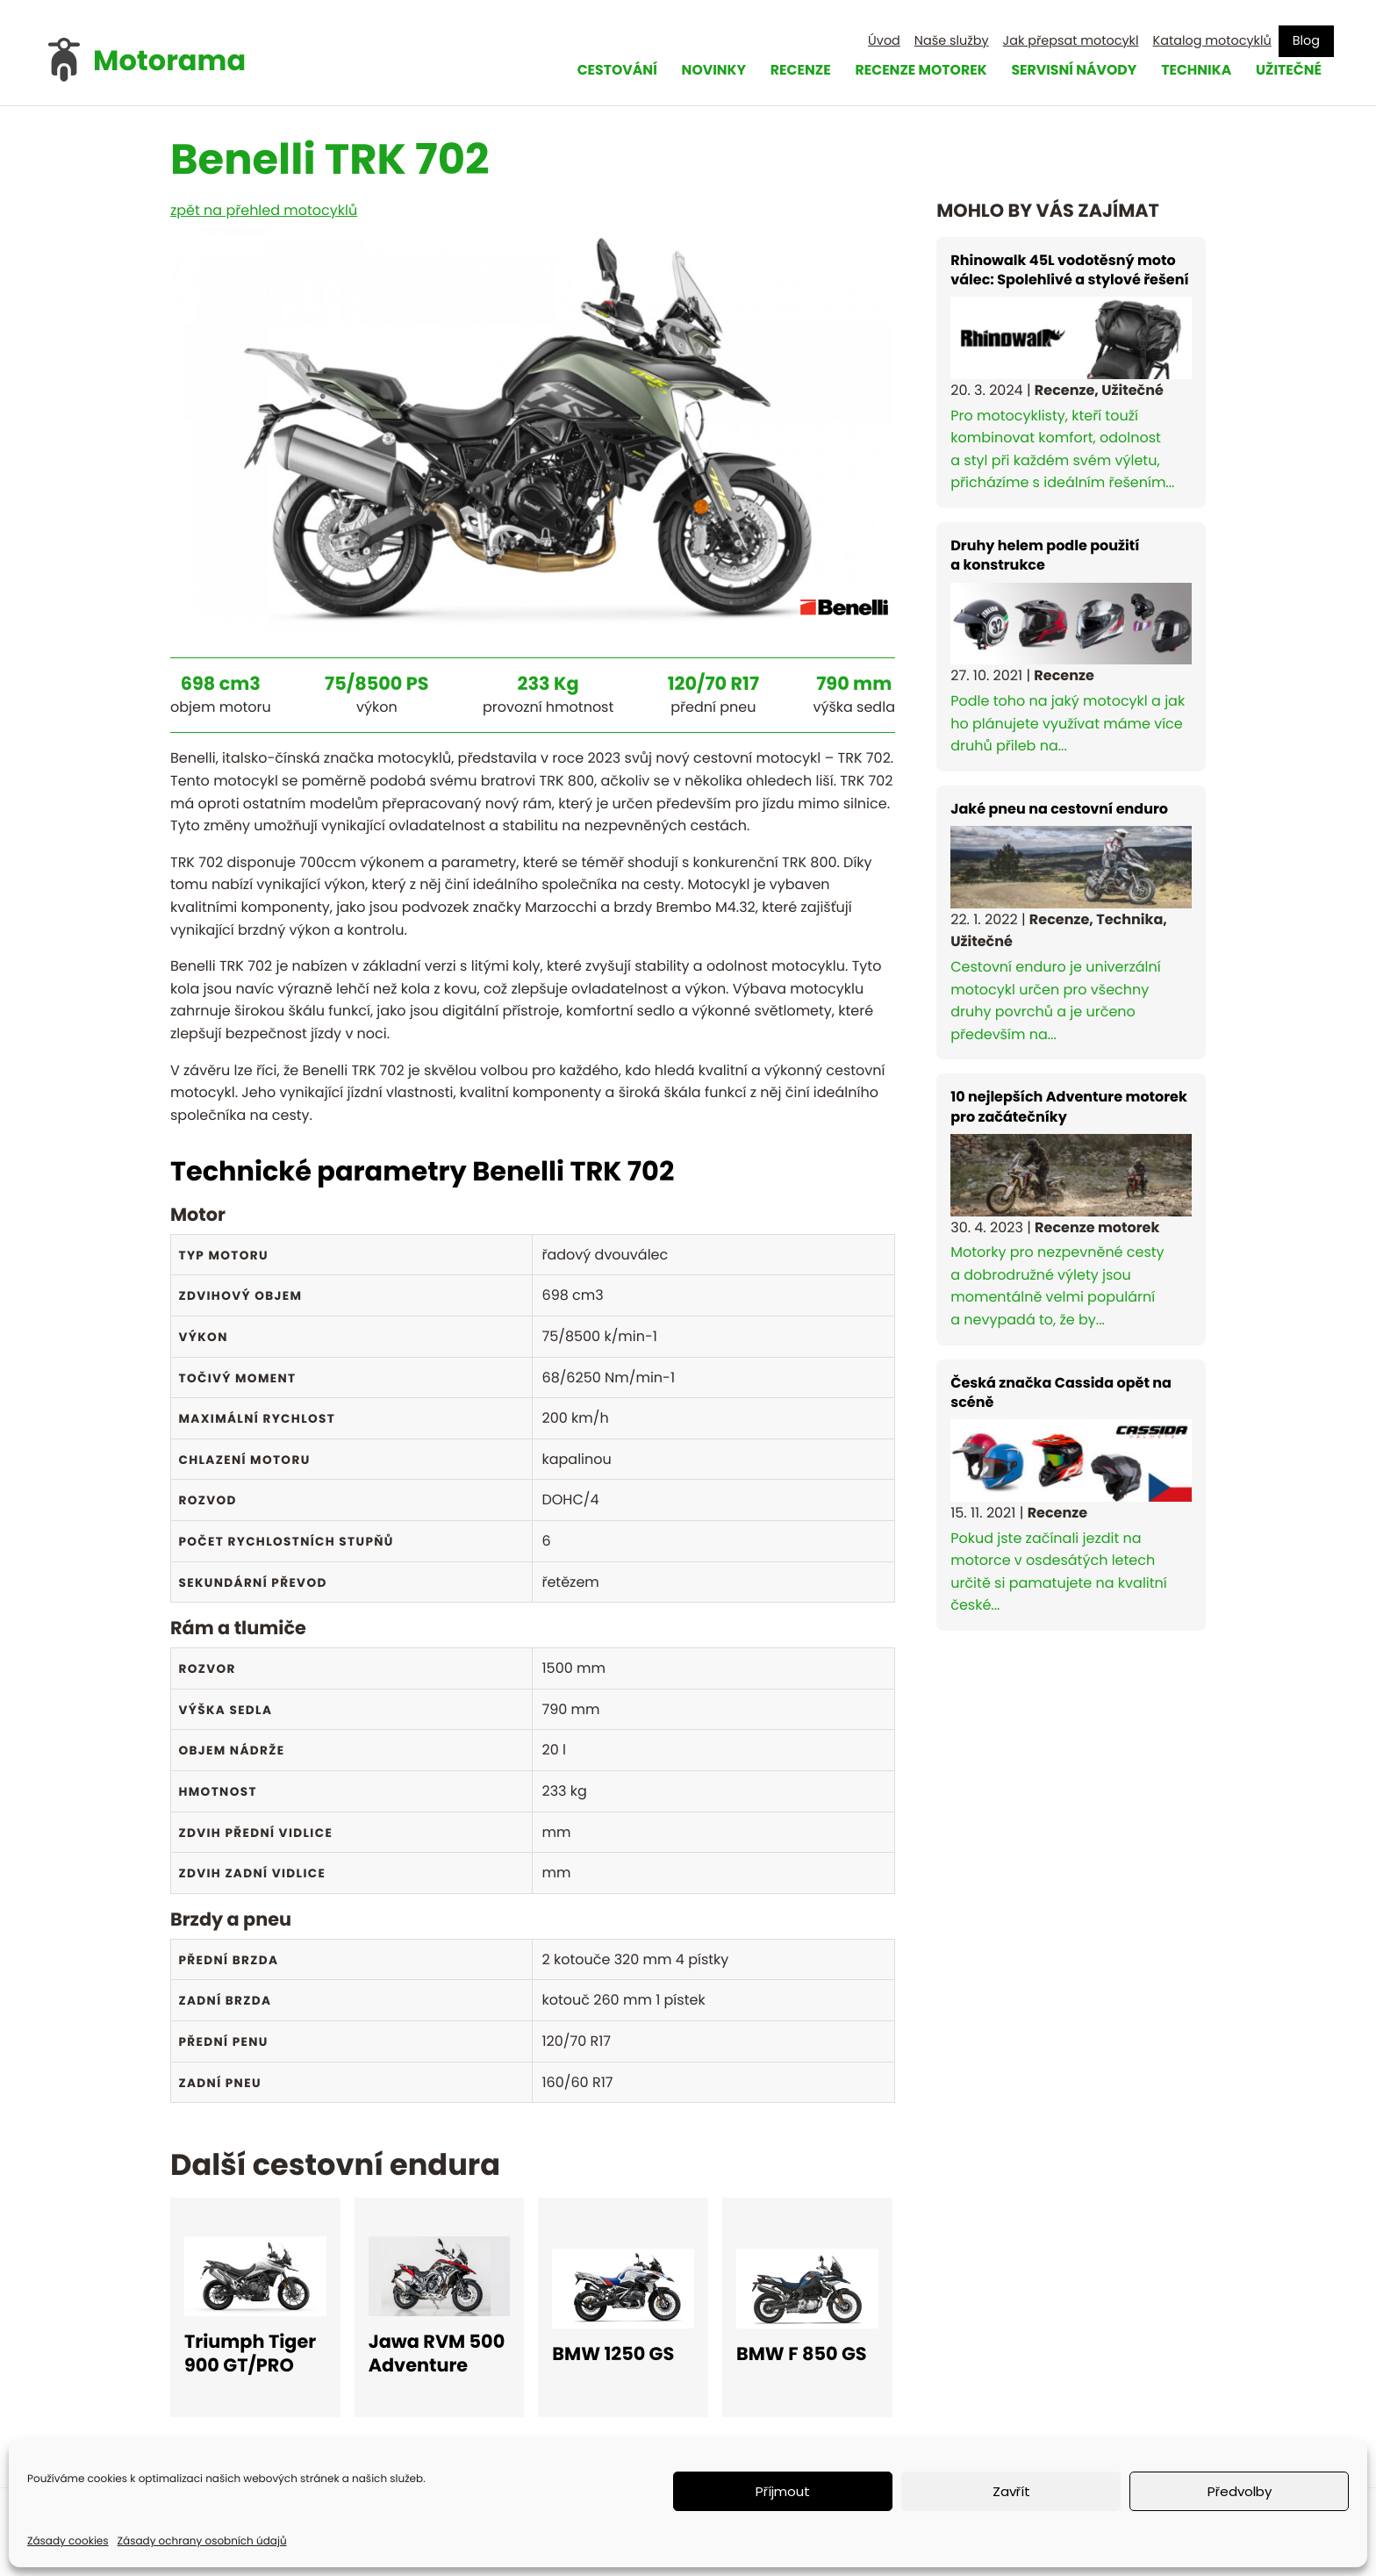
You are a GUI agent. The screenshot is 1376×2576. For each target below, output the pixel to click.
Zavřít (1011, 2491)
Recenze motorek (911, 71)
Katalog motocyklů (1212, 40)
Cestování (600, 71)
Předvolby (1240, 2491)
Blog (1306, 40)
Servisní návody (1068, 71)
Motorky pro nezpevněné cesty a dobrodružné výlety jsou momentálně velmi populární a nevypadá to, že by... (1071, 1208)
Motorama (169, 61)
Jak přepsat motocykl (1071, 40)
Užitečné (1288, 71)
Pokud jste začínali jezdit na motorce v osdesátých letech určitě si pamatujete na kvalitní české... (1071, 1495)
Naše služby (951, 40)
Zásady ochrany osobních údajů (202, 2541)
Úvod (884, 40)
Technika (1193, 71)
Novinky (700, 71)
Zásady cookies (68, 2541)
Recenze (788, 71)
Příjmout (783, 2491)
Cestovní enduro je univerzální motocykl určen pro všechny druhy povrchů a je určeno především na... (1071, 922)
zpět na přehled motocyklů (263, 210)
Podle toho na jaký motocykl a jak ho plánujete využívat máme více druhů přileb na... (1071, 646)
